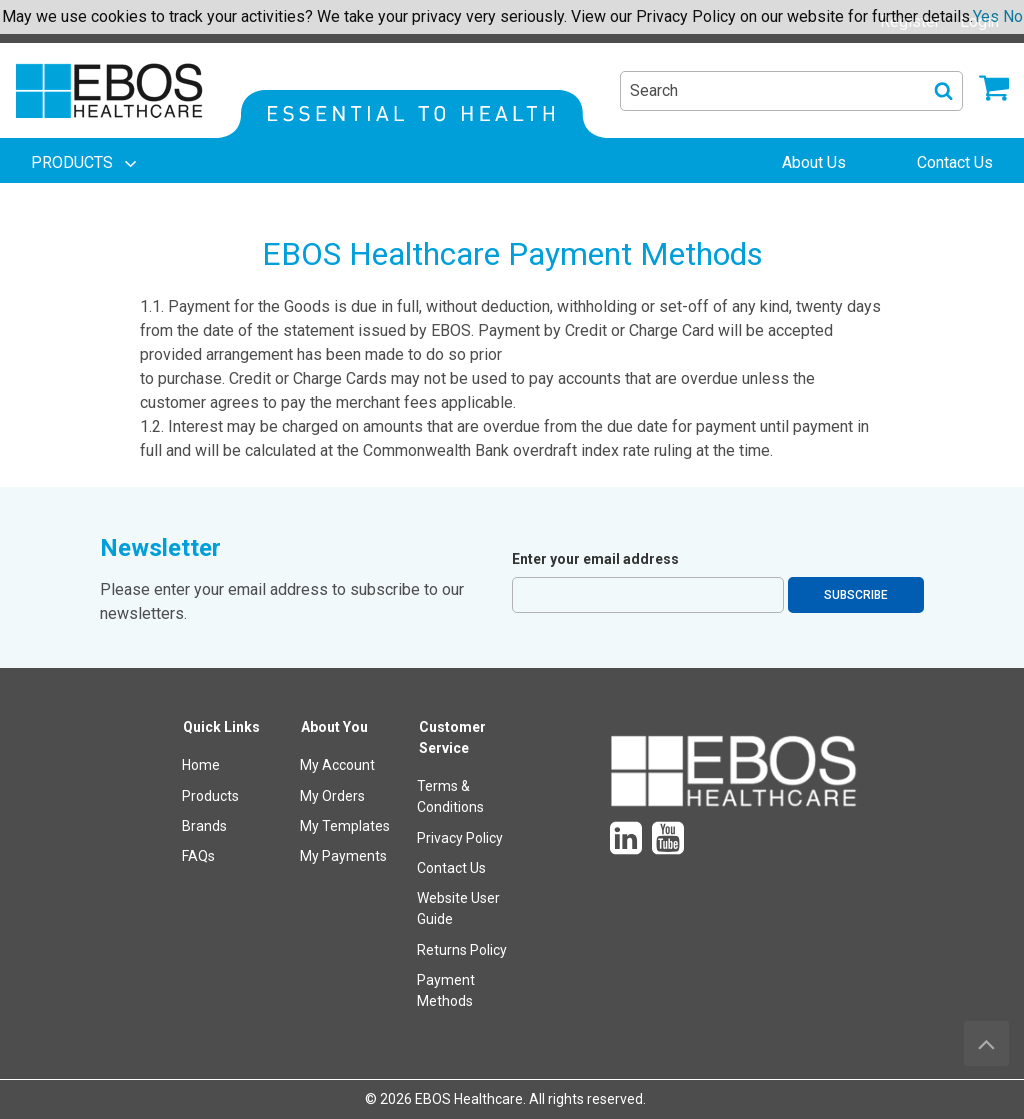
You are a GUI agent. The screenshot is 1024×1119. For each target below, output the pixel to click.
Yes (986, 16)
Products (210, 796)
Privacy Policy (460, 838)
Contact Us (451, 868)
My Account (337, 765)
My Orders (332, 796)
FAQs (198, 856)
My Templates (345, 826)
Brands (204, 826)
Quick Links (221, 727)
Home (201, 765)
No (1013, 16)
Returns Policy (462, 950)
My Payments (343, 856)
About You (334, 727)
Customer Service (452, 737)
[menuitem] (86, 163)
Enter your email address (595, 559)
